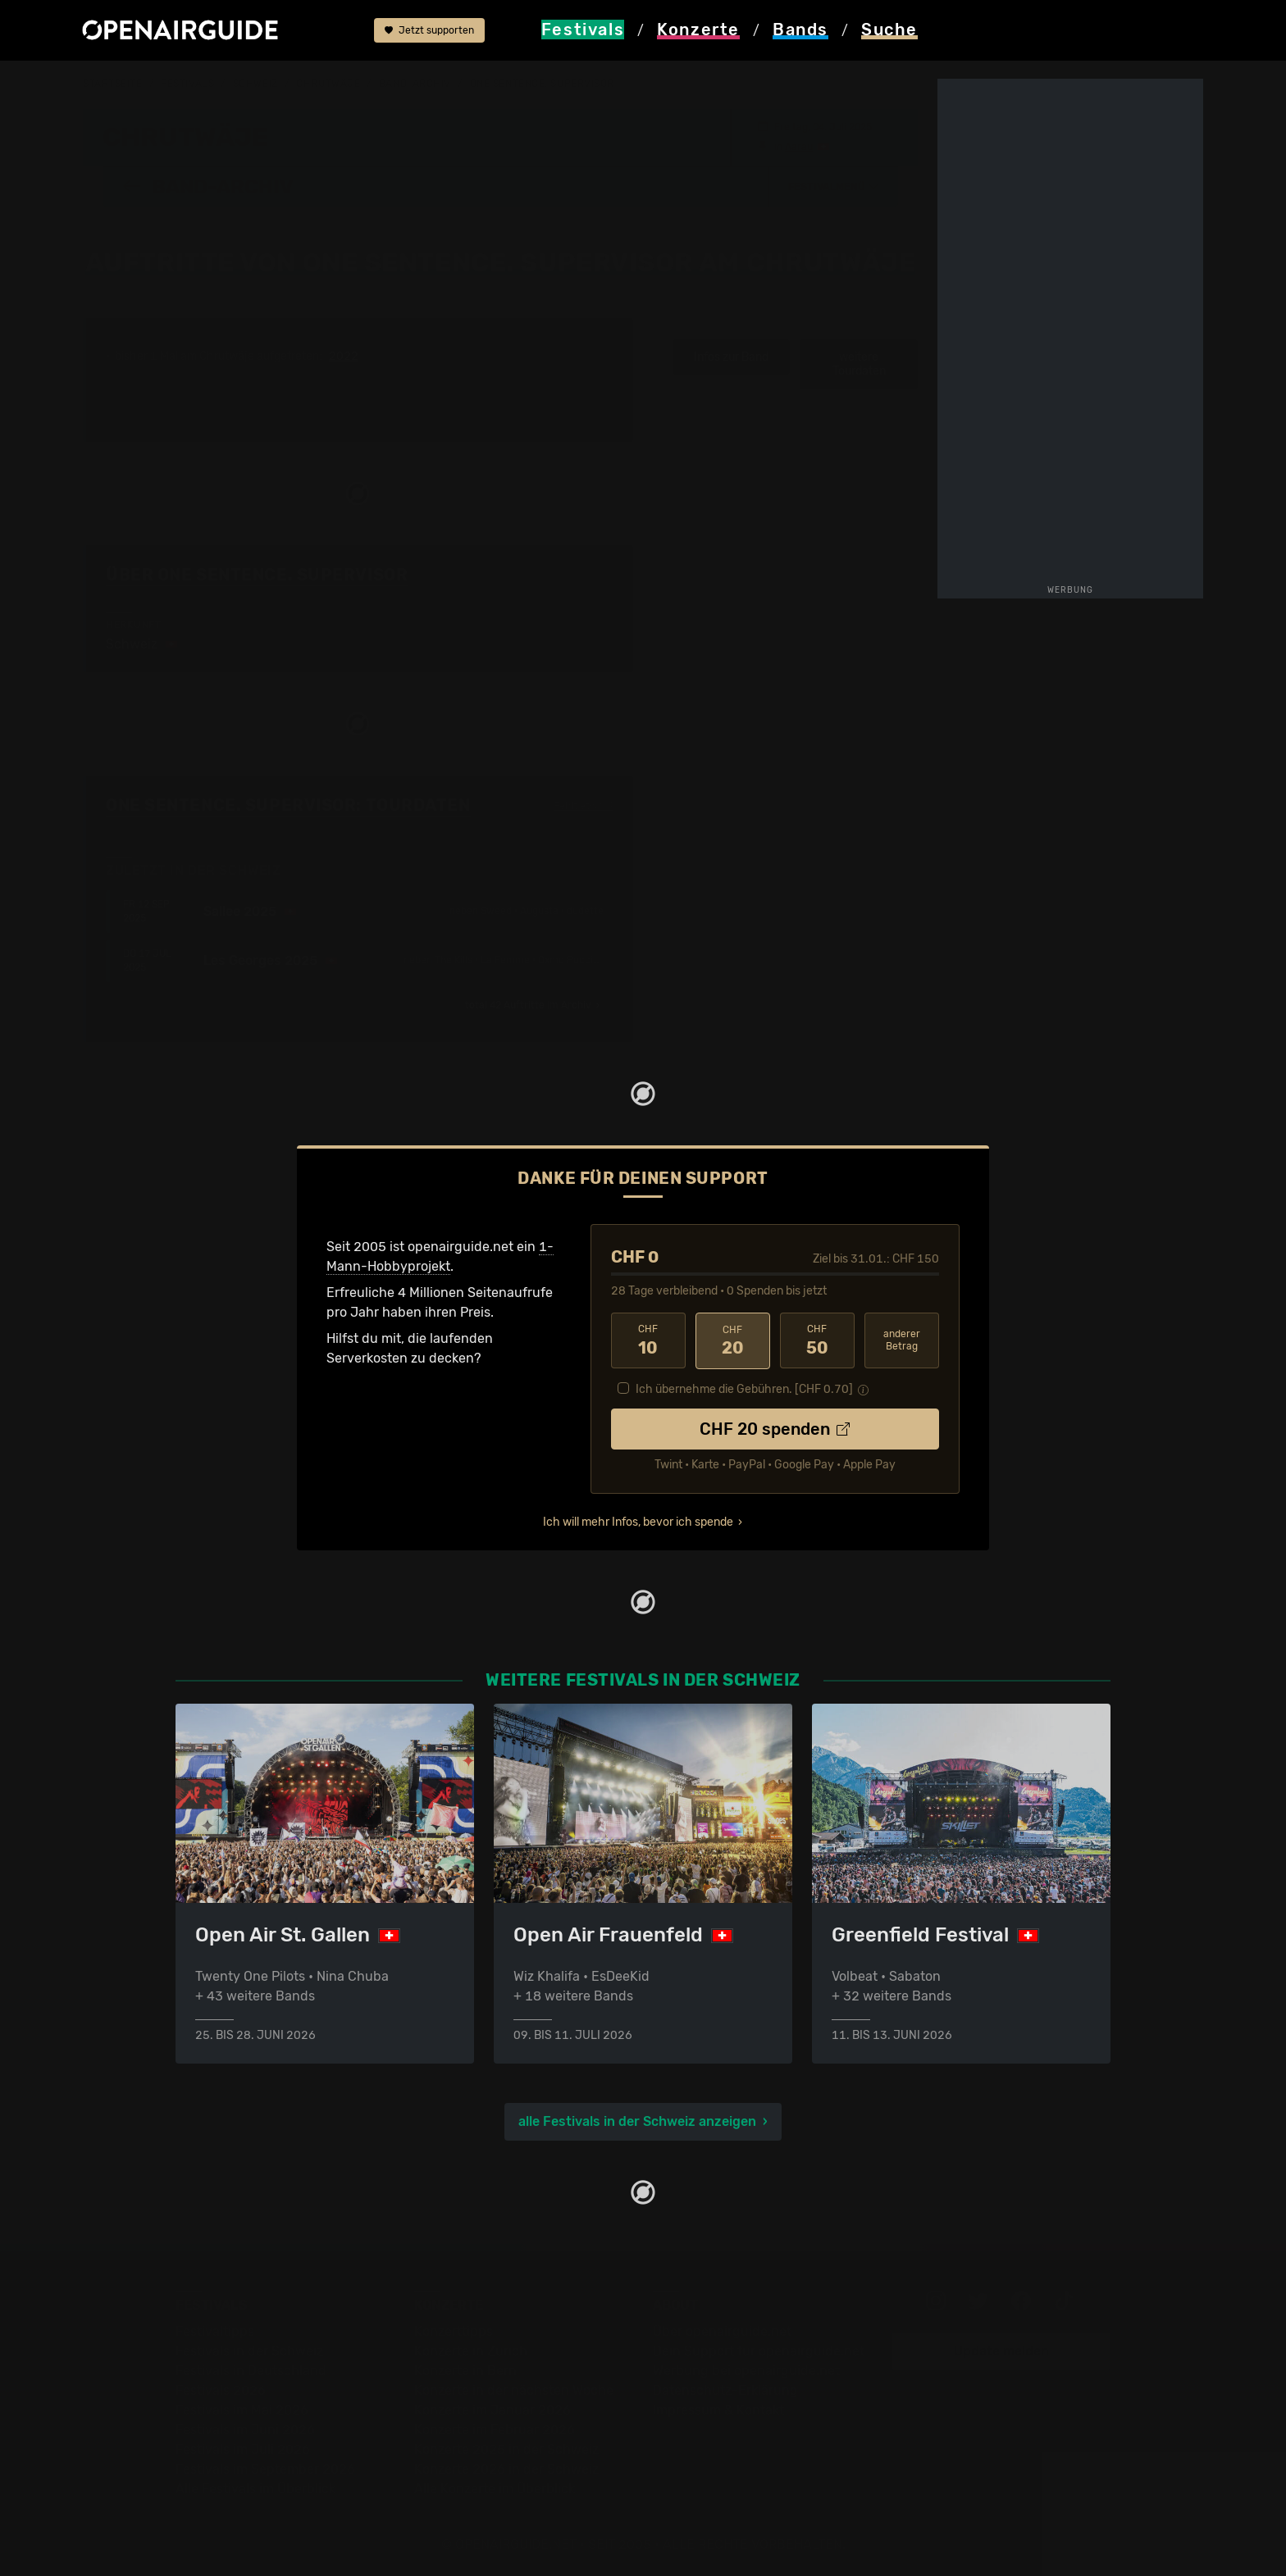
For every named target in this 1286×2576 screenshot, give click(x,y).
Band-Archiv (415, 83)
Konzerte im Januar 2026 (492, 2408)
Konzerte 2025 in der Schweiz (506, 2447)
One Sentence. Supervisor (542, 83)
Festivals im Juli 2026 (243, 2447)
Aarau (799, 146)
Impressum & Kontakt (718, 2408)
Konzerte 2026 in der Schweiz (506, 2467)
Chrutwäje (328, 83)
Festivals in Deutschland (251, 2369)
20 (732, 1339)
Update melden (1001, 2349)
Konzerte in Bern (465, 2369)
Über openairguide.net (722, 2329)
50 (817, 1339)
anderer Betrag (901, 1339)
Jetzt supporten (429, 31)
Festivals (187, 83)
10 (648, 1339)
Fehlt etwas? (583, 805)
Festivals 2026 (221, 2388)
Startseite (113, 83)
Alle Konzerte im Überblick (494, 2487)
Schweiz (255, 83)
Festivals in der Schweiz (249, 2349)
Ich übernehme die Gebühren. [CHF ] (744, 1387)
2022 (343, 356)
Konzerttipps (453, 2329)
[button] (833, 186)
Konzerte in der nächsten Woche (513, 2388)
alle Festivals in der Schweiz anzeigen (637, 2120)
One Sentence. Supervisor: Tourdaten (288, 804)
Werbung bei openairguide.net (746, 2369)
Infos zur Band (731, 356)
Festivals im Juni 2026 (245, 2428)
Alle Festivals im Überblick (255, 2487)
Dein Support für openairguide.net (758, 2349)
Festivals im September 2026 (265, 2467)
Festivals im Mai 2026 (242, 2408)
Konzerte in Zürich (470, 2349)
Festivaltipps (215, 2329)
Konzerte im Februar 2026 (494, 2428)
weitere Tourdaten (859, 363)
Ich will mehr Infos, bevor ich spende (638, 1520)
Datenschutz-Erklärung (725, 2388)
